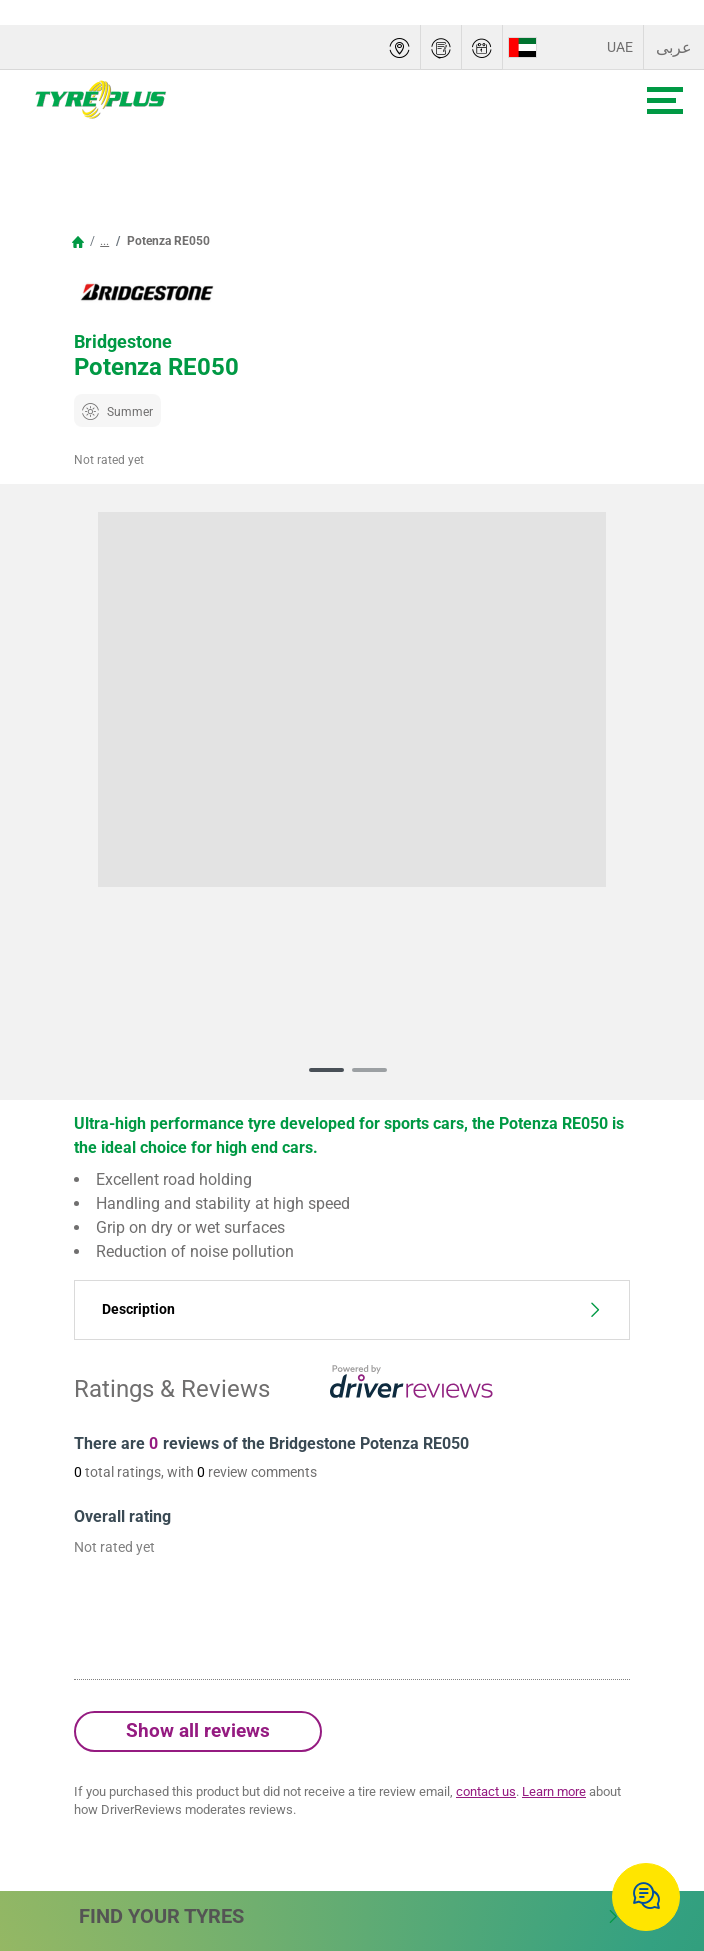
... (104, 241)
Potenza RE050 (167, 241)
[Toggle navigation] (665, 100)
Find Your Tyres (349, 1916)
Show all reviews (198, 1730)
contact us (486, 1791)
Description (352, 1309)
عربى (674, 47)
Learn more (554, 1791)
